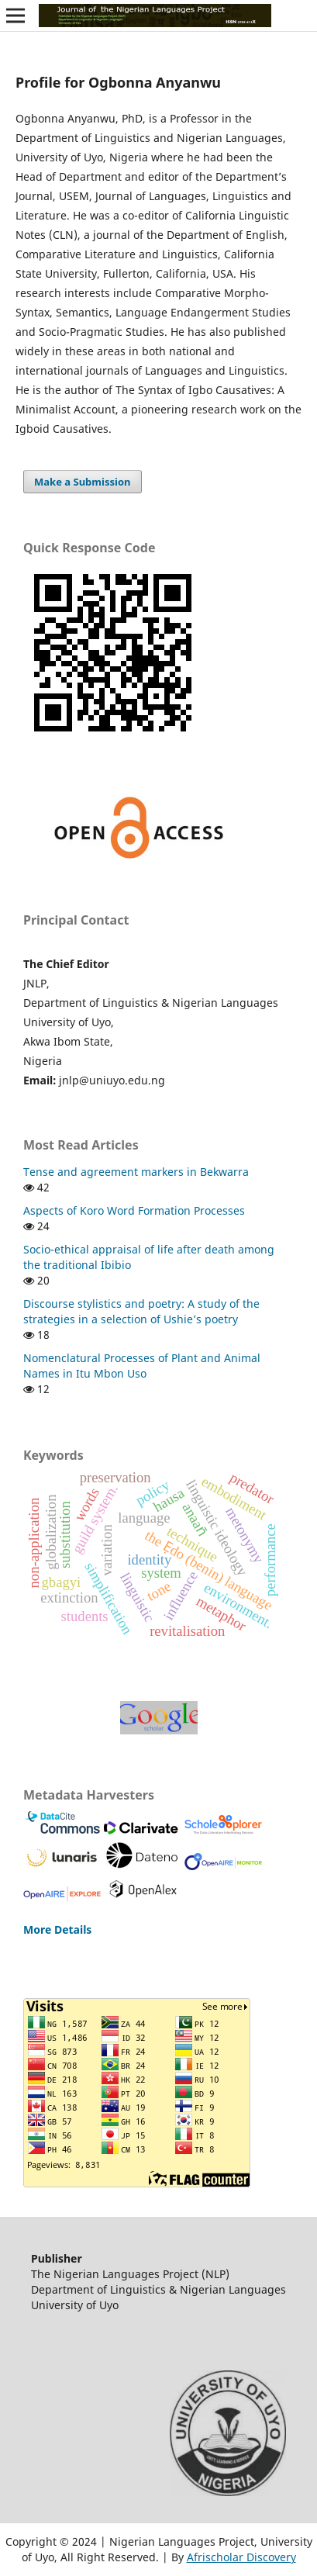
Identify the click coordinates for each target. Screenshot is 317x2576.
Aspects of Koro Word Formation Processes (134, 1210)
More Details (57, 1929)
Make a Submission (82, 482)
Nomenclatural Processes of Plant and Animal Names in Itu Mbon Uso (141, 1365)
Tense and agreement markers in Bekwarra (136, 1171)
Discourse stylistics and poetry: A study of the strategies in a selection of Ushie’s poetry (141, 1311)
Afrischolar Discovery (241, 2557)
